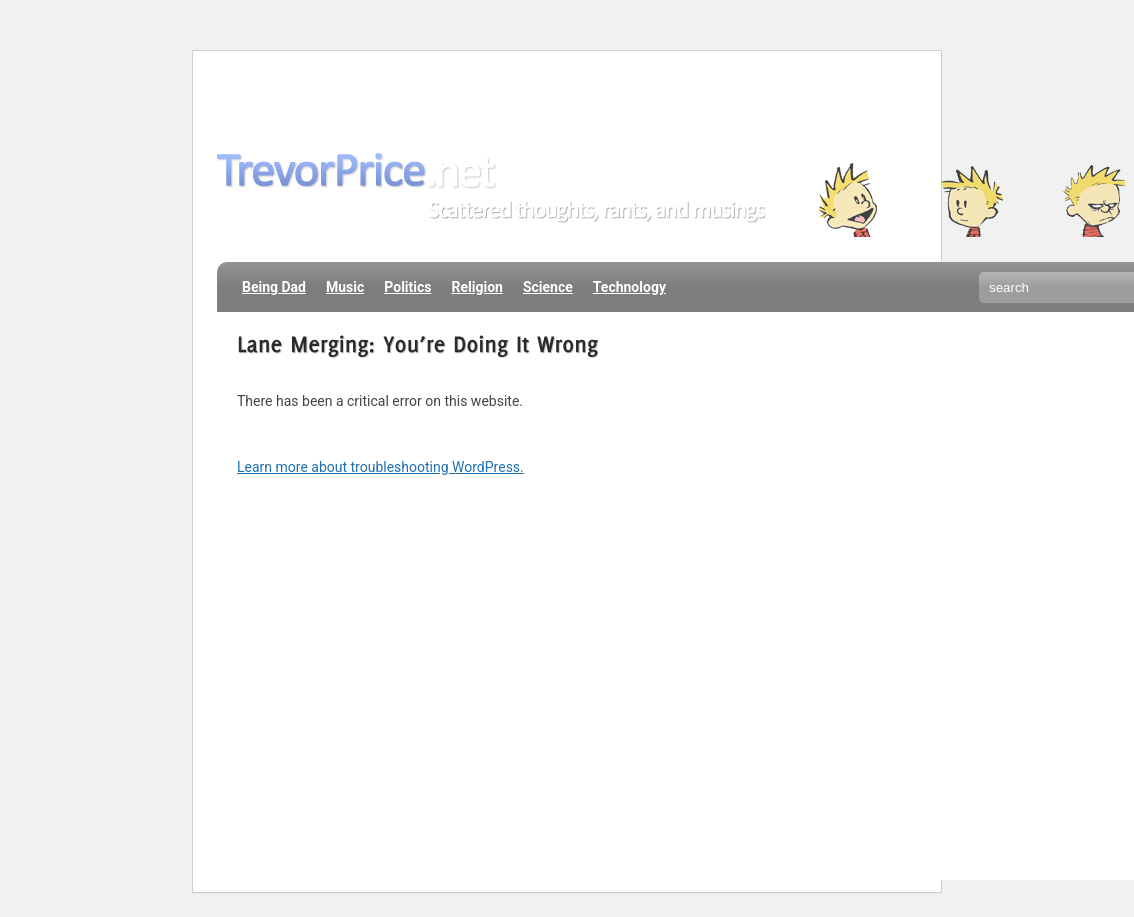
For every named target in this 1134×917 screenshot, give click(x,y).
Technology (629, 287)
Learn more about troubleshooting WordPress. (380, 467)
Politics (407, 287)
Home (248, 94)
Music (345, 287)
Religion (476, 287)
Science (548, 287)
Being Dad (274, 287)
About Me (327, 94)
